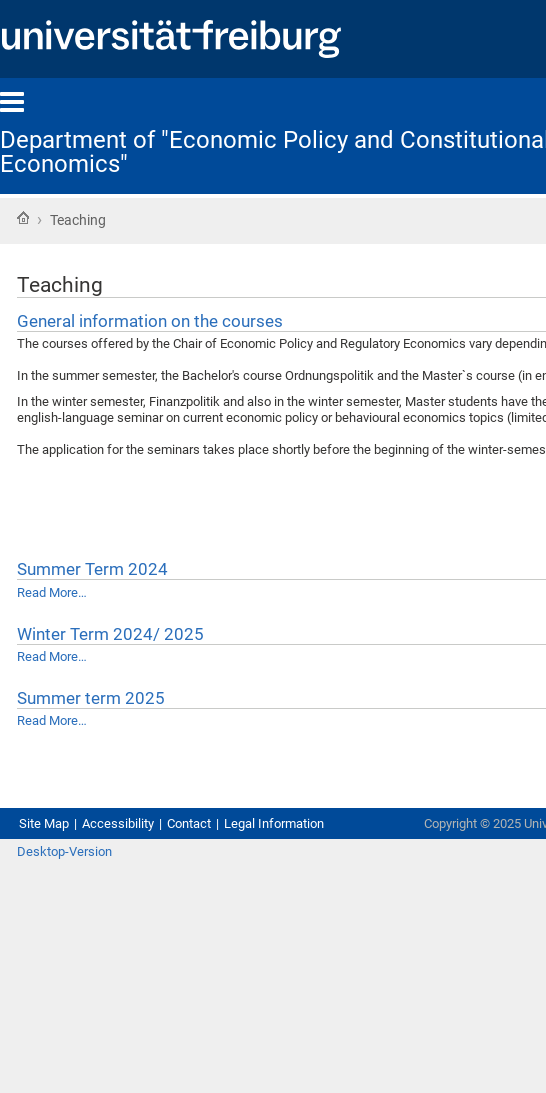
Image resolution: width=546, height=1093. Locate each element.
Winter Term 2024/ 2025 (110, 634)
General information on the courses (150, 321)
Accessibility (118, 823)
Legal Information (274, 823)
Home (23, 218)
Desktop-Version (64, 851)
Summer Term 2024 (92, 569)
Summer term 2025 (91, 698)
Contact (189, 823)
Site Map (44, 823)
